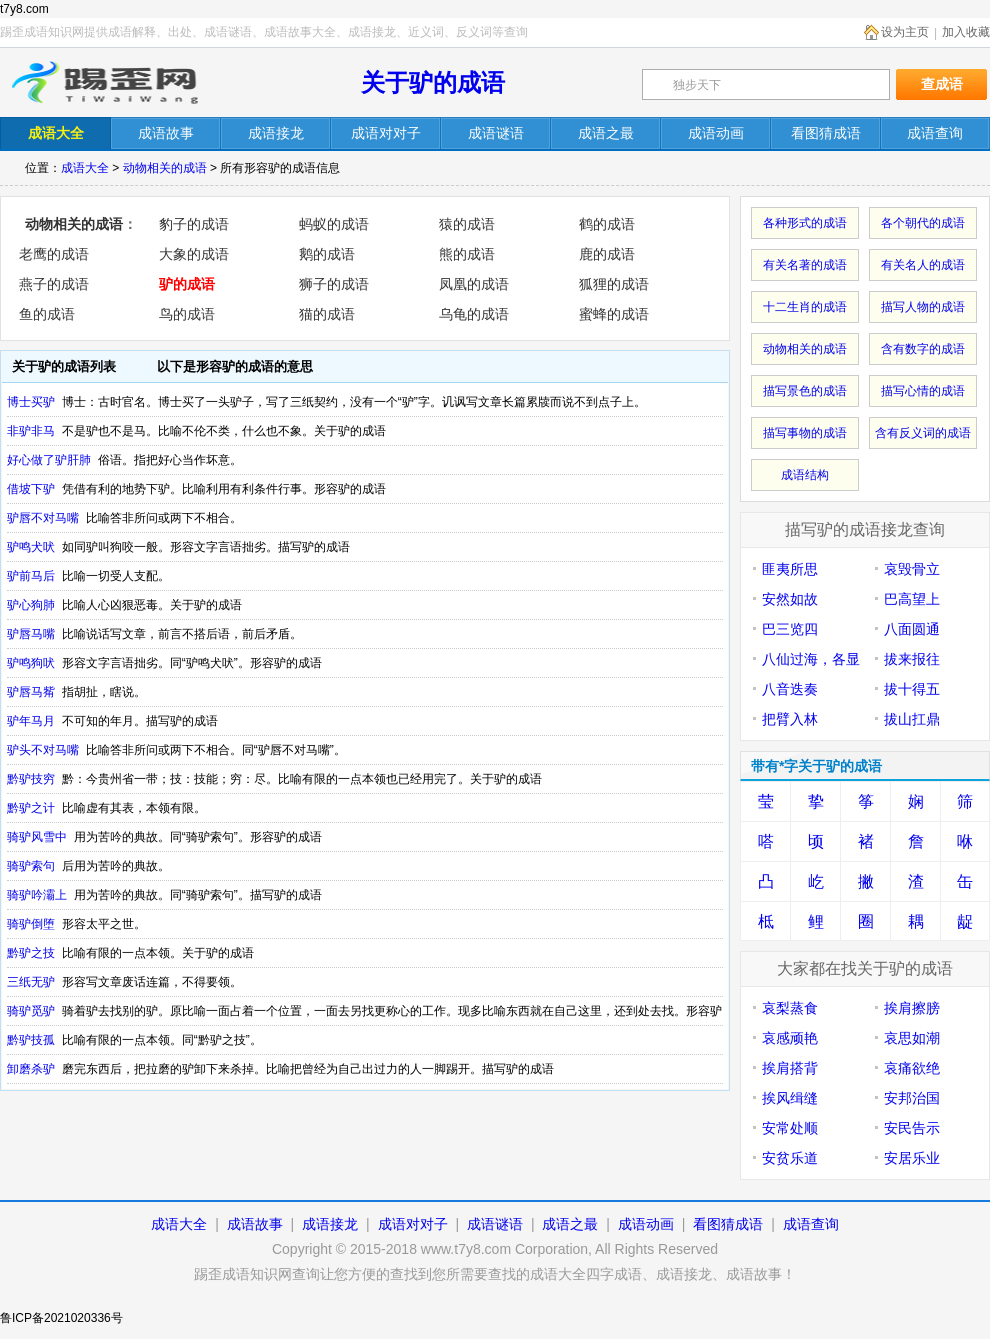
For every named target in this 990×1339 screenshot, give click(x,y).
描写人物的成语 (923, 307)
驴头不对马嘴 (43, 750)
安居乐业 (912, 1158)
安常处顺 (790, 1128)
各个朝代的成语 (923, 223)
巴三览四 (790, 629)
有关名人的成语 (923, 265)
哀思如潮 (912, 1038)
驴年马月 (31, 721)
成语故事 (255, 1224)
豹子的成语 (194, 224)
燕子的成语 (54, 284)
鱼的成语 (47, 314)
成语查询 (811, 1224)
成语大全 (85, 168)
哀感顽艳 (790, 1038)
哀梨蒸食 (790, 1008)
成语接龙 (330, 1224)
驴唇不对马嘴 (43, 518)
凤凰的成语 (474, 284)
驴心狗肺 (31, 605)
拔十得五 (912, 689)
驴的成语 (187, 284)
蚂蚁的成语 (334, 224)
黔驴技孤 (31, 1040)
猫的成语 (327, 314)
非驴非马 (31, 431)
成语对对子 (413, 1224)
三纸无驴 (31, 982)
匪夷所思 (790, 569)
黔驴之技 (31, 953)
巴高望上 (912, 599)
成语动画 (646, 1224)
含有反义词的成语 (923, 433)
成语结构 (805, 475)
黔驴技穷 (31, 779)
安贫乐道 (790, 1158)
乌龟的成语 (474, 314)
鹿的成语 (607, 254)
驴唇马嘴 (31, 634)
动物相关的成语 (165, 168)
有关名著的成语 (805, 265)
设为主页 (905, 32)
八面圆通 (912, 629)
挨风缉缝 (790, 1098)
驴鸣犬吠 (31, 547)
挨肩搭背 (790, 1068)
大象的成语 (194, 254)
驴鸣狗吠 (31, 663)
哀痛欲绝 (912, 1068)
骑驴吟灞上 (37, 895)
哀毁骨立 (912, 569)
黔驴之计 (31, 808)
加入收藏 (966, 32)
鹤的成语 (607, 224)
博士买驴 (31, 402)
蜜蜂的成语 (614, 314)
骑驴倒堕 (31, 924)
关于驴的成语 (433, 82)
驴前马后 (31, 576)
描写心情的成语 (923, 391)
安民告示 (912, 1128)
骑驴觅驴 (31, 1011)
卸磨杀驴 (31, 1069)
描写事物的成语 (805, 433)
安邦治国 (912, 1098)
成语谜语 (495, 1224)
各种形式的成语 (805, 223)
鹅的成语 (327, 254)
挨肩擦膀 (912, 1008)
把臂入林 (790, 719)
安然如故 (790, 599)
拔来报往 (912, 659)
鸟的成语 (187, 314)
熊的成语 (467, 254)
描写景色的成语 (805, 391)
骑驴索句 (31, 866)
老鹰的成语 (54, 254)
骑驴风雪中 (37, 837)
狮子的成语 (334, 284)
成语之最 (570, 1224)
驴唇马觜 (31, 692)
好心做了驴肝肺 (49, 460)
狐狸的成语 (614, 284)
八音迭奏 (790, 689)
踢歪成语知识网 (107, 83)
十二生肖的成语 (805, 307)
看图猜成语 (728, 1224)
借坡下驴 (31, 489)
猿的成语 (467, 224)
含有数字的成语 (923, 349)
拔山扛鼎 (912, 719)
